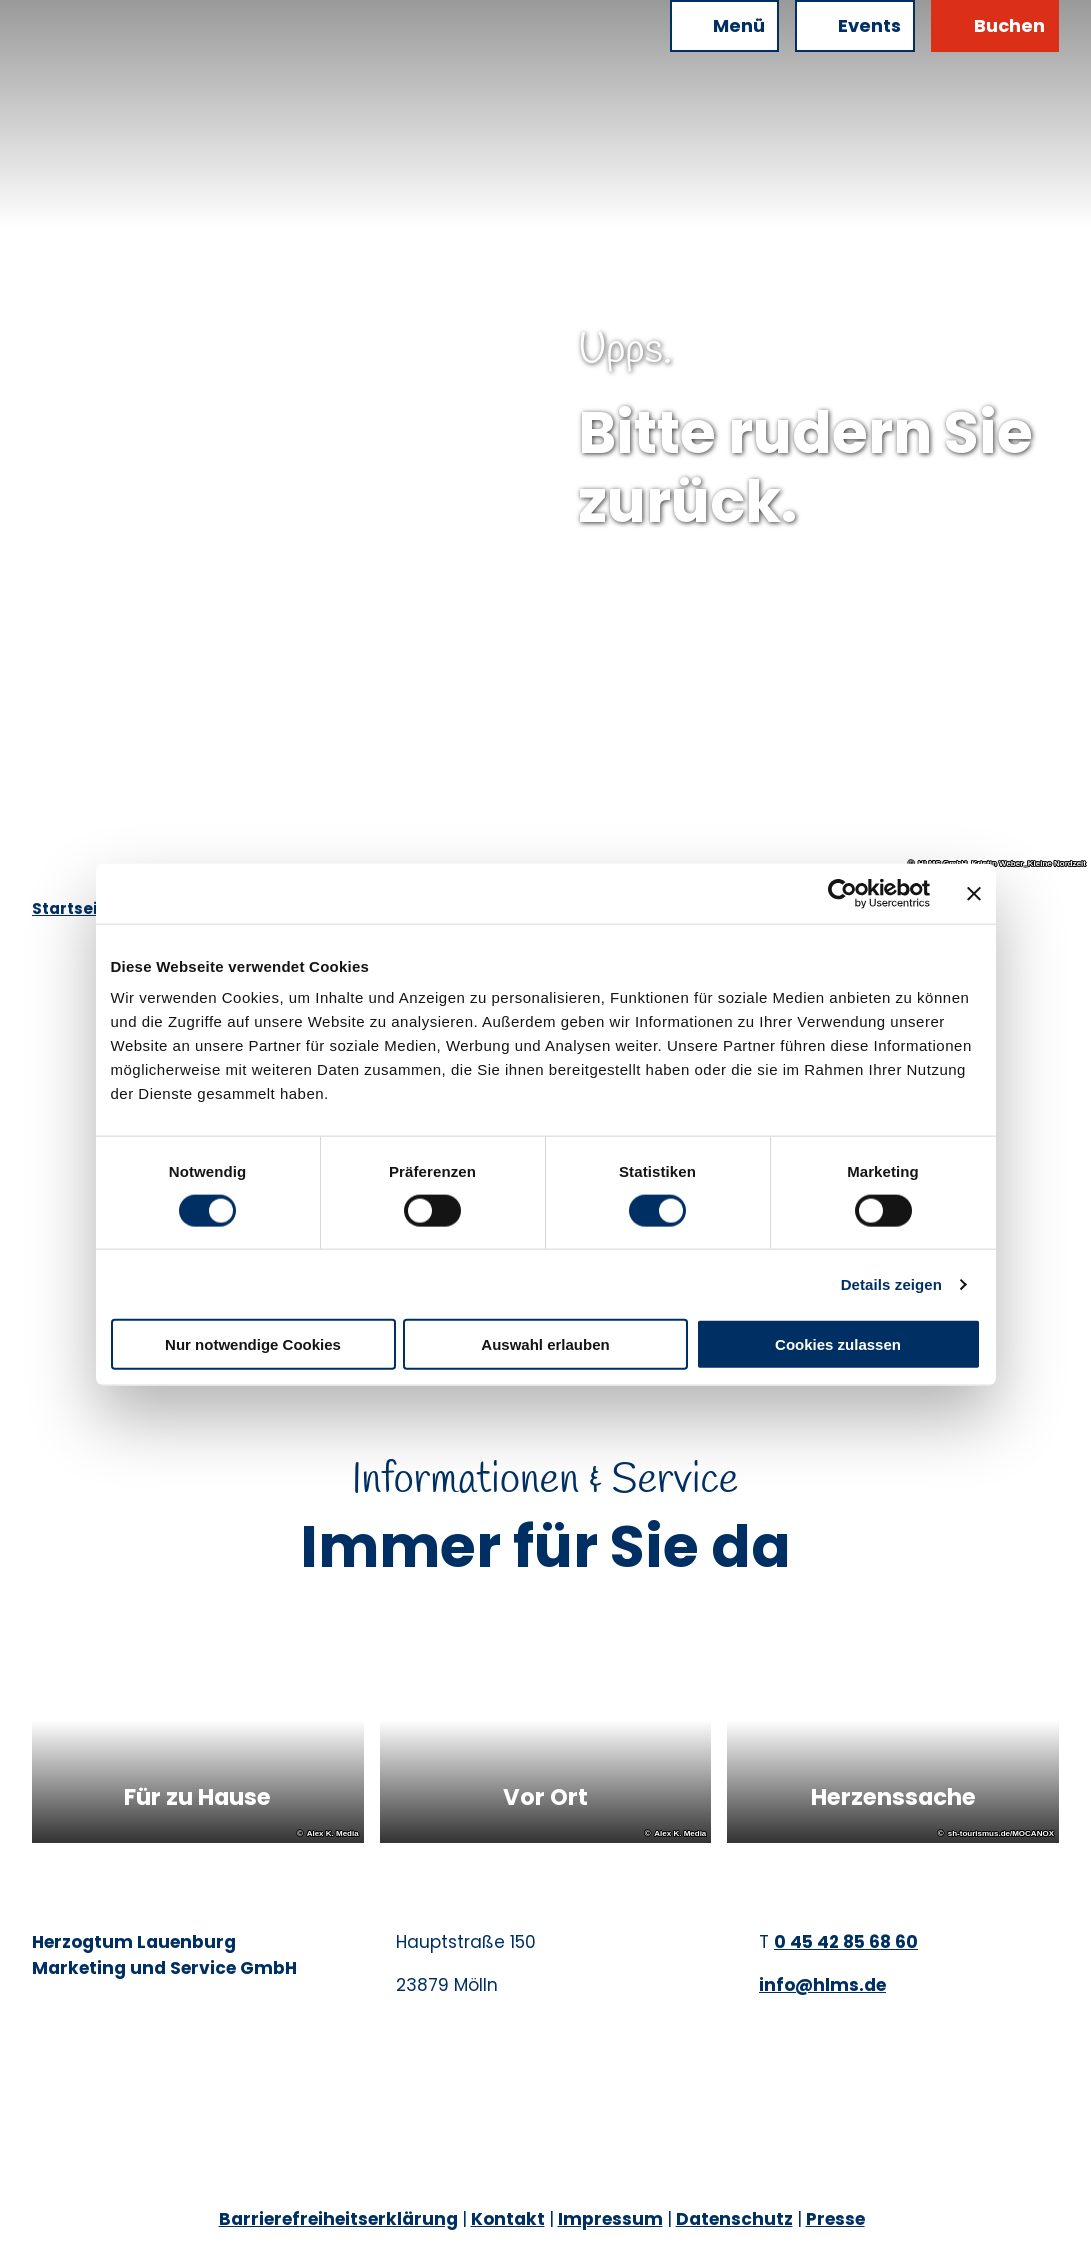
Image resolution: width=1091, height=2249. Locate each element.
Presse (835, 2219)
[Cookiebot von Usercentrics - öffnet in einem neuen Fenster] (842, 893)
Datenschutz (734, 2219)
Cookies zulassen (838, 1344)
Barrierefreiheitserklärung (338, 2219)
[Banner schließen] (974, 893)
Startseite (73, 908)
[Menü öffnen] (724, 26)
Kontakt (508, 2219)
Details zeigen (891, 1283)
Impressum (610, 2219)
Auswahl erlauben (545, 1344)
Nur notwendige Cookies (253, 1344)
